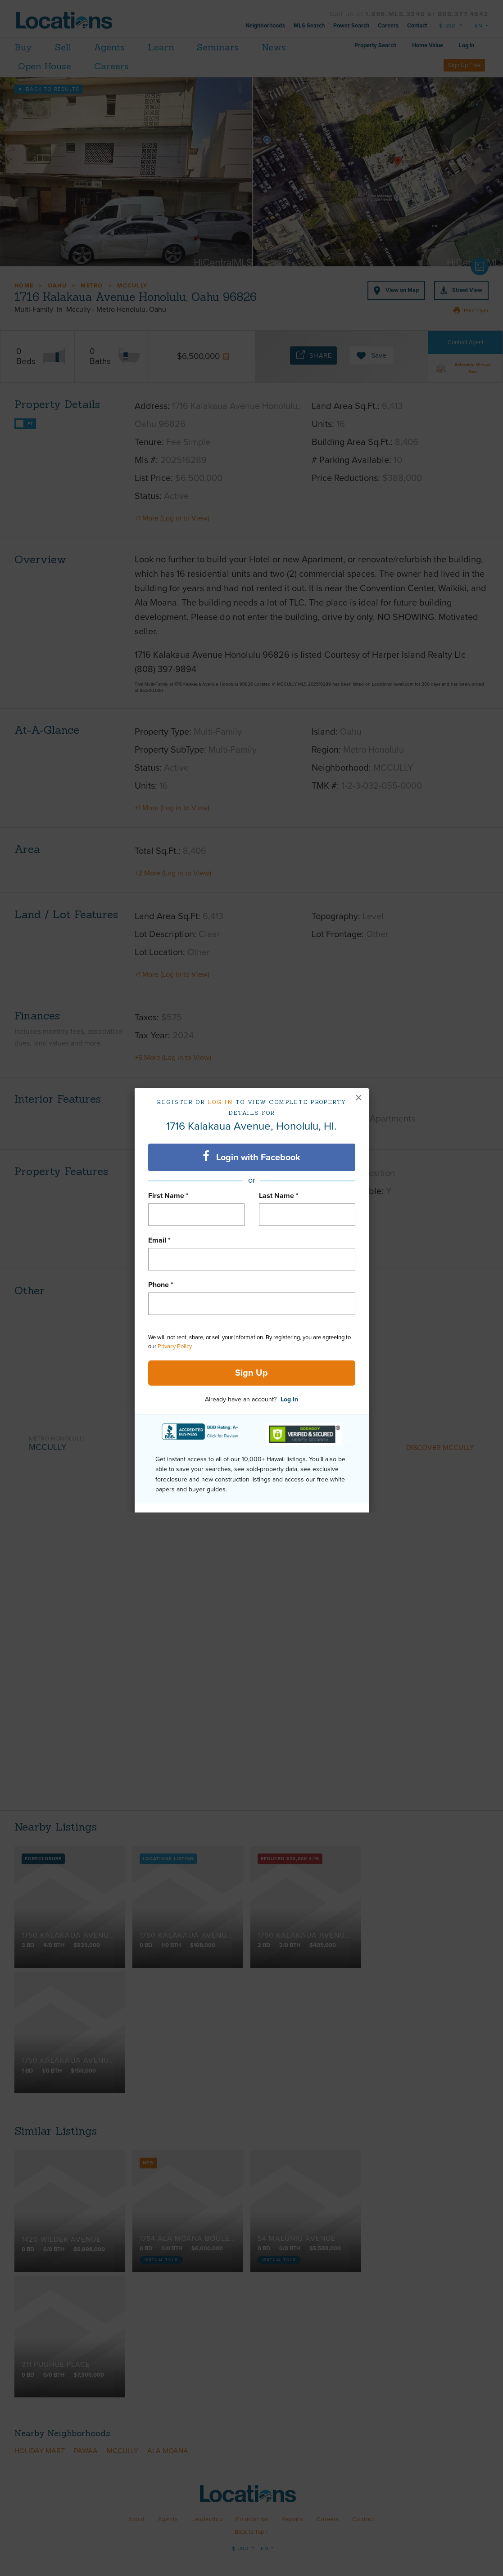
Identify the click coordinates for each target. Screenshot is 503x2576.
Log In (289, 1399)
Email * (159, 1240)
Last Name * (279, 1195)
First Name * (168, 1195)
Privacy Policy (174, 1346)
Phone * (160, 1284)
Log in (220, 1102)
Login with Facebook (251, 1156)
